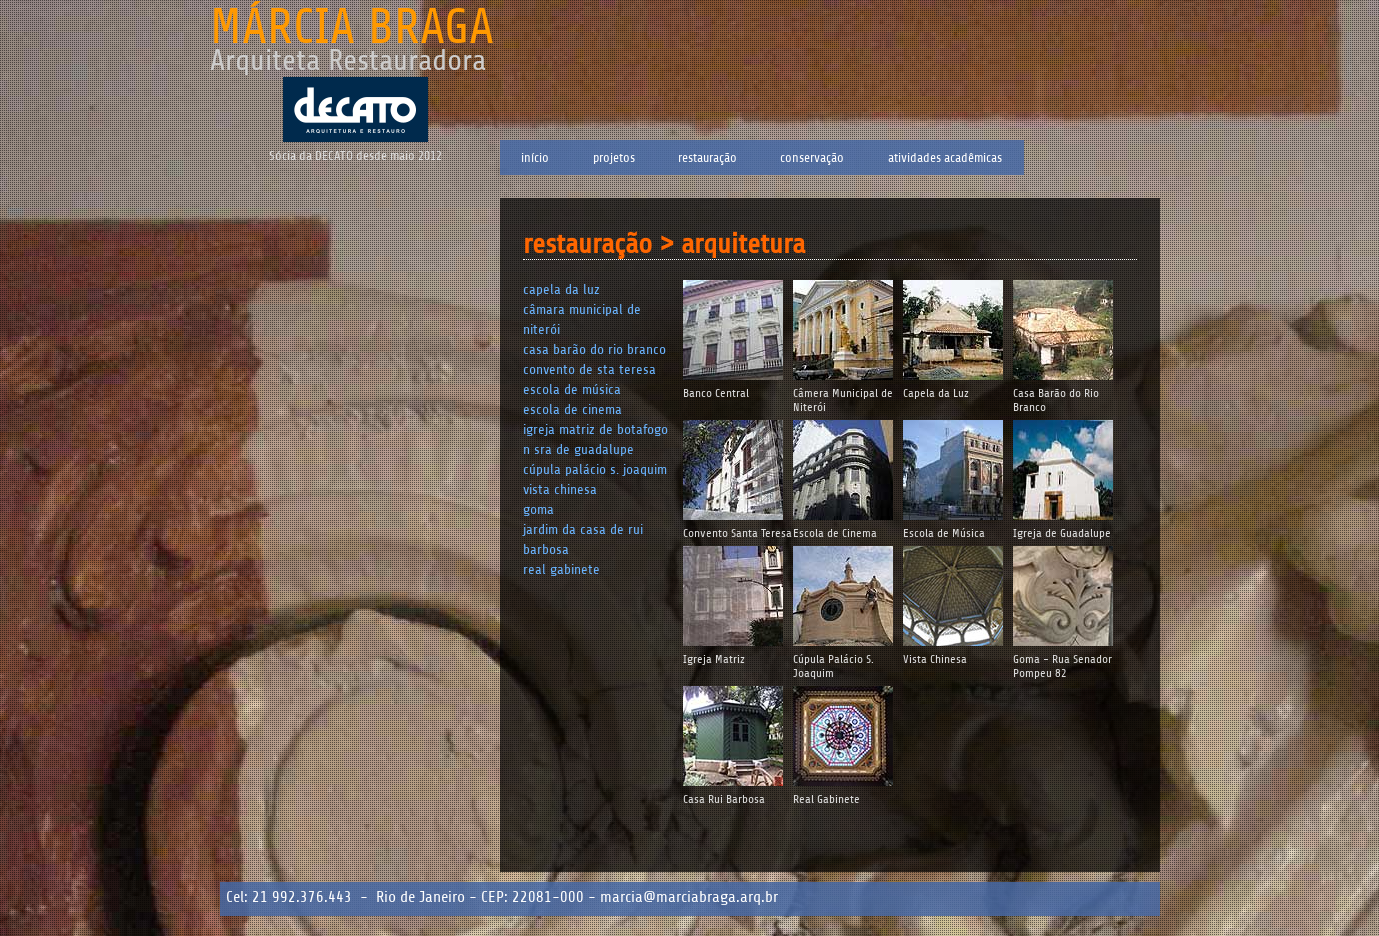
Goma (538, 509)
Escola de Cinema (572, 409)
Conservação (812, 157)
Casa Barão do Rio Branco (594, 349)
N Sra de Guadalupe (578, 449)
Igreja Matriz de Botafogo (595, 429)
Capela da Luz (561, 289)
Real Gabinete (561, 569)
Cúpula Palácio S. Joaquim (595, 469)
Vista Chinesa (560, 489)
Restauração (707, 157)
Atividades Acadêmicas (945, 157)
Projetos (614, 157)
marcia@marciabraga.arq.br (689, 897)
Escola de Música (572, 389)
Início (535, 157)
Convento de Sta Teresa (589, 369)
